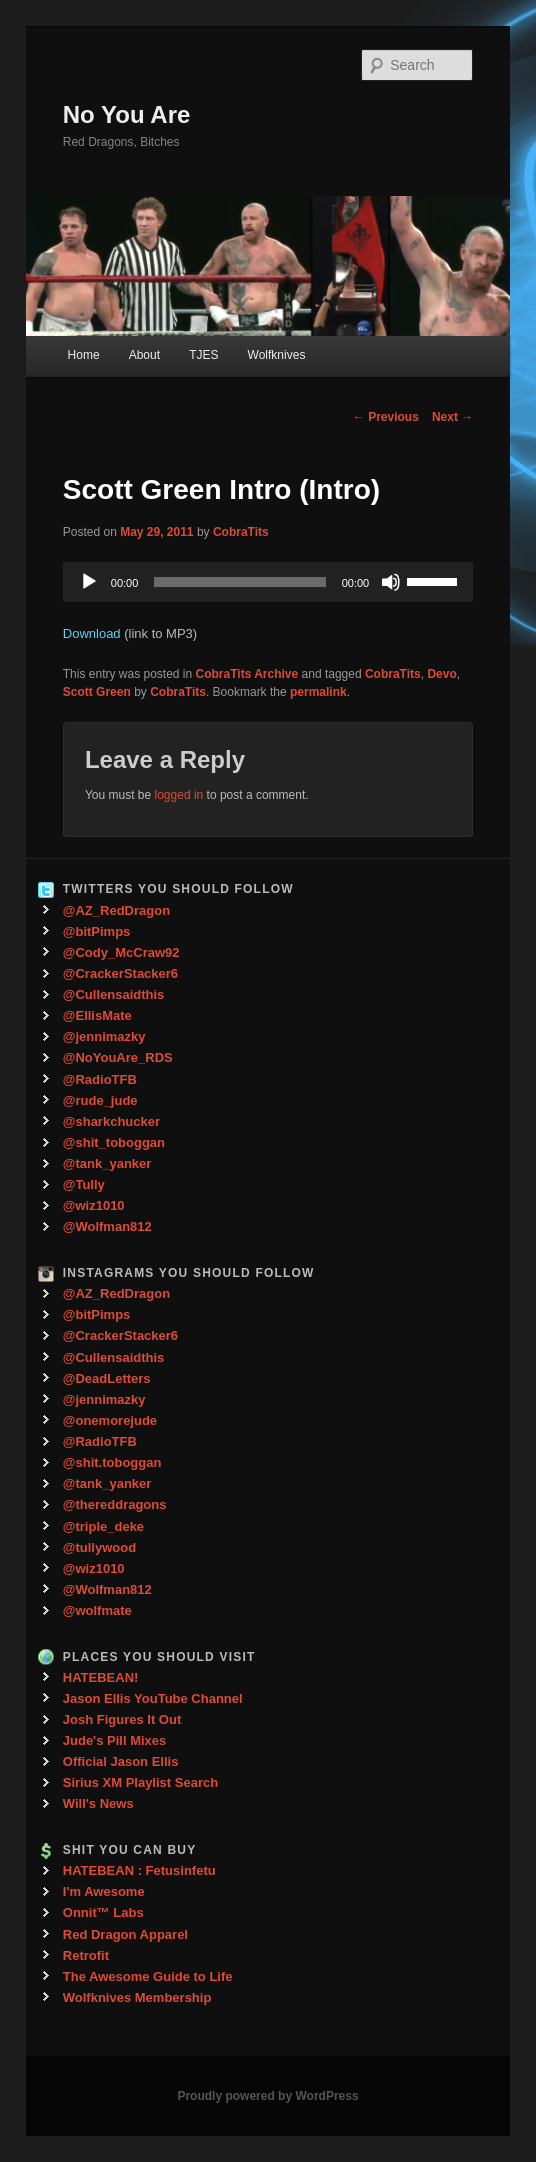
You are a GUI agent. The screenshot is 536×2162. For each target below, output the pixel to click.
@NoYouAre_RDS (118, 1057)
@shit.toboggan (112, 1462)
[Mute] (391, 582)
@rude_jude (100, 1100)
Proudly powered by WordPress (267, 2096)
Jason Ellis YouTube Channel (153, 1698)
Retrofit (86, 1955)
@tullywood (99, 1547)
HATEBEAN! (101, 1677)
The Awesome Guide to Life (148, 1976)
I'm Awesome (104, 1891)
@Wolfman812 (107, 1226)
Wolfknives (277, 355)
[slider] (239, 582)
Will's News (98, 1803)
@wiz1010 (94, 1205)
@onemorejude (110, 1420)
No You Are (127, 114)
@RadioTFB (100, 1079)
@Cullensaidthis (114, 994)
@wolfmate (97, 1610)
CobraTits (241, 532)
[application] (268, 582)
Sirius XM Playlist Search (140, 1782)
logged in (179, 795)
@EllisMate (97, 1015)
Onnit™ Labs (103, 1912)
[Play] (89, 582)
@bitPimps (97, 931)
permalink (318, 692)
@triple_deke (103, 1526)
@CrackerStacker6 (120, 973)
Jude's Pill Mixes (115, 1740)
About (144, 355)
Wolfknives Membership (137, 1997)
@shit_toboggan (114, 1142)
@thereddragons (115, 1504)
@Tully (84, 1184)
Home (84, 355)
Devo (441, 674)
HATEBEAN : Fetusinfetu (139, 1870)
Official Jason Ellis (121, 1761)
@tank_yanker (107, 1163)
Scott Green (97, 692)
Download (92, 633)
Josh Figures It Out (122, 1719)
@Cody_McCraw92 (121, 952)
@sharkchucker (111, 1121)
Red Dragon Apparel (125, 1934)
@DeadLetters (107, 1378)
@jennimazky (104, 1036)
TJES (203, 355)
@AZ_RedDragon (116, 910)
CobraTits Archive (247, 674)
